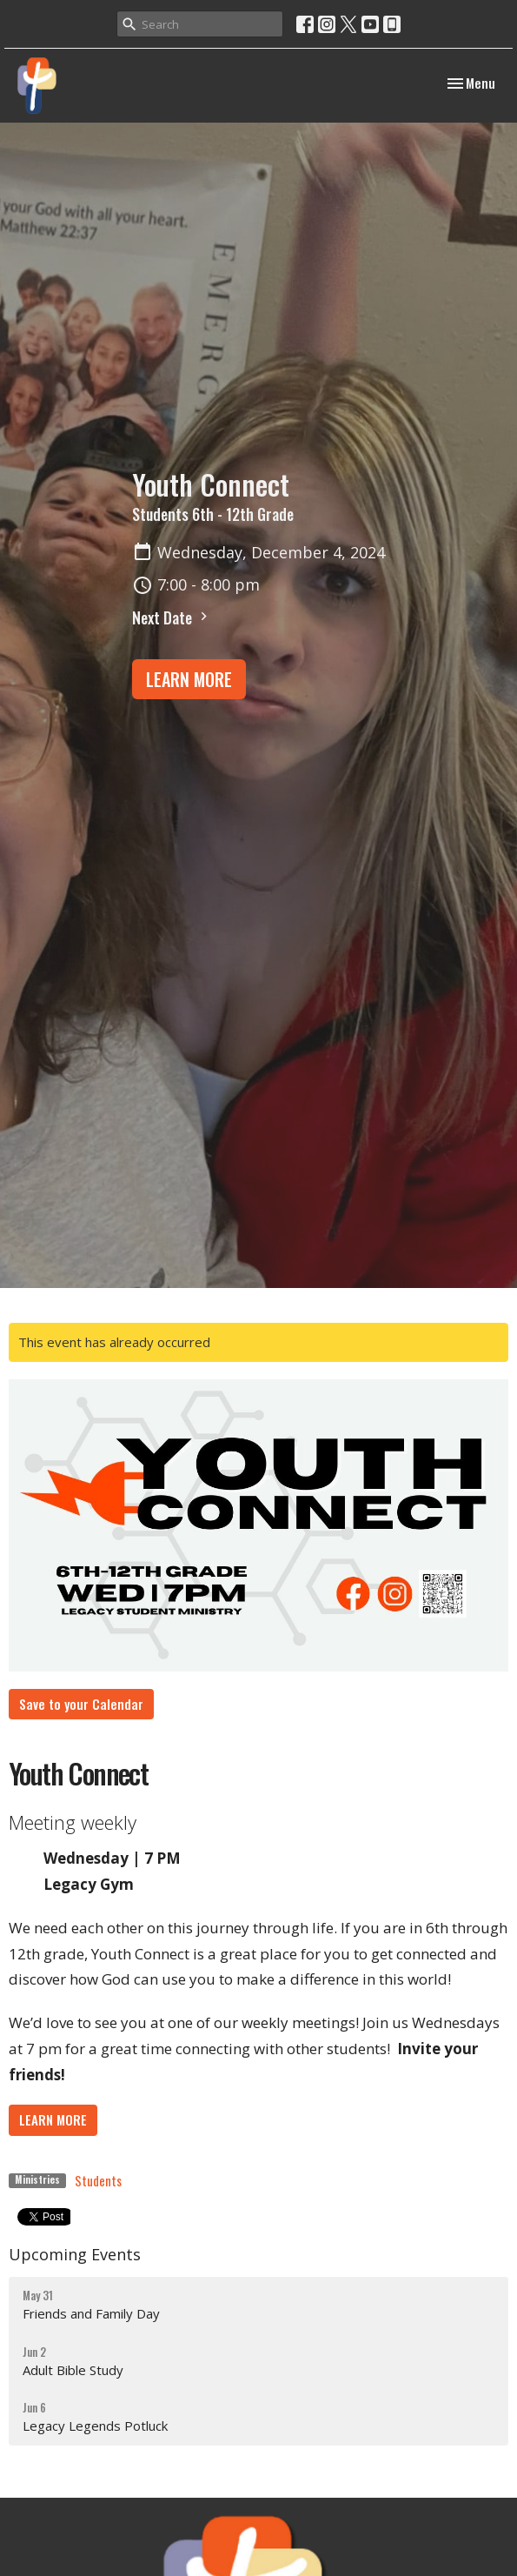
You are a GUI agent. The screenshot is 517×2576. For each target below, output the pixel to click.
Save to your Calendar (81, 1703)
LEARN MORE (189, 679)
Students (98, 2180)
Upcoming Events (75, 2254)
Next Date (172, 617)
